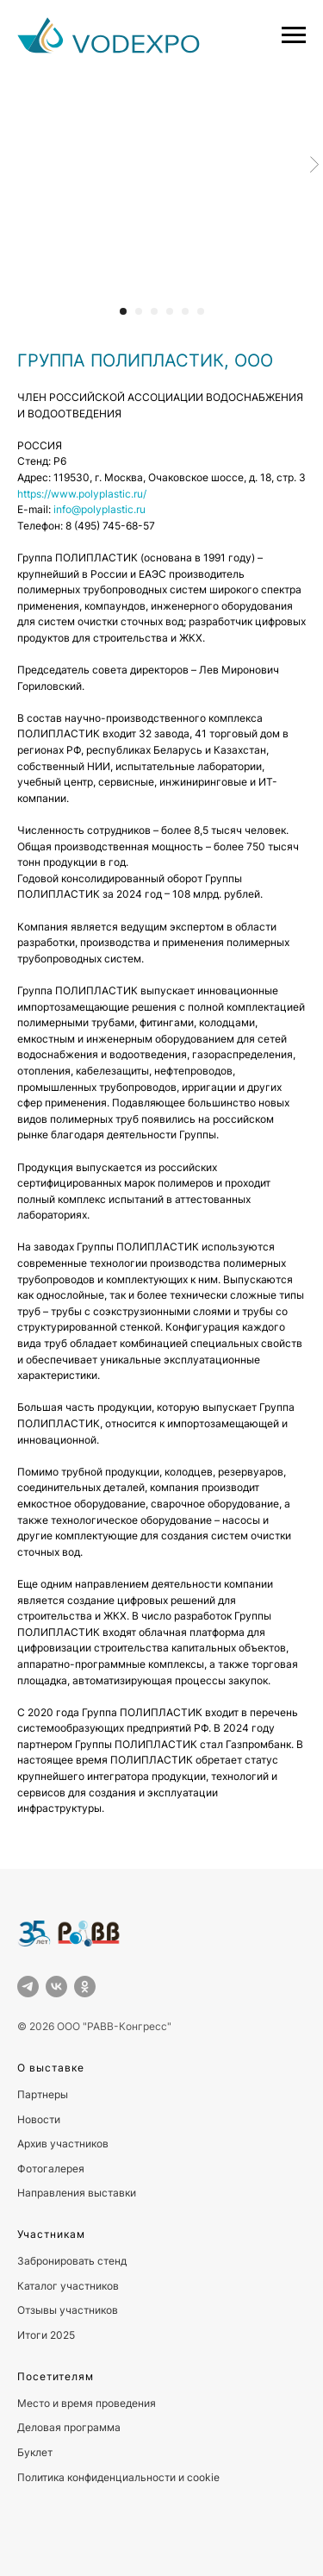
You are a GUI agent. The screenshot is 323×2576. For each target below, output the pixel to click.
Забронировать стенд (72, 2260)
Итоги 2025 (46, 2334)
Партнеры (42, 2094)
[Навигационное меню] (294, 35)
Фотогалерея (50, 2168)
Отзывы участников (67, 2309)
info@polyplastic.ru (99, 509)
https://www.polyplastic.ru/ (81, 493)
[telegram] (28, 1986)
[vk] (56, 1986)
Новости (38, 2119)
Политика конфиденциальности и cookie (118, 2477)
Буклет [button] (35, 2452)
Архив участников (63, 2143)
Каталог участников (68, 2285)
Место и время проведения (86, 2403)
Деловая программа (69, 2427)
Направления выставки (76, 2192)
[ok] (85, 1986)
